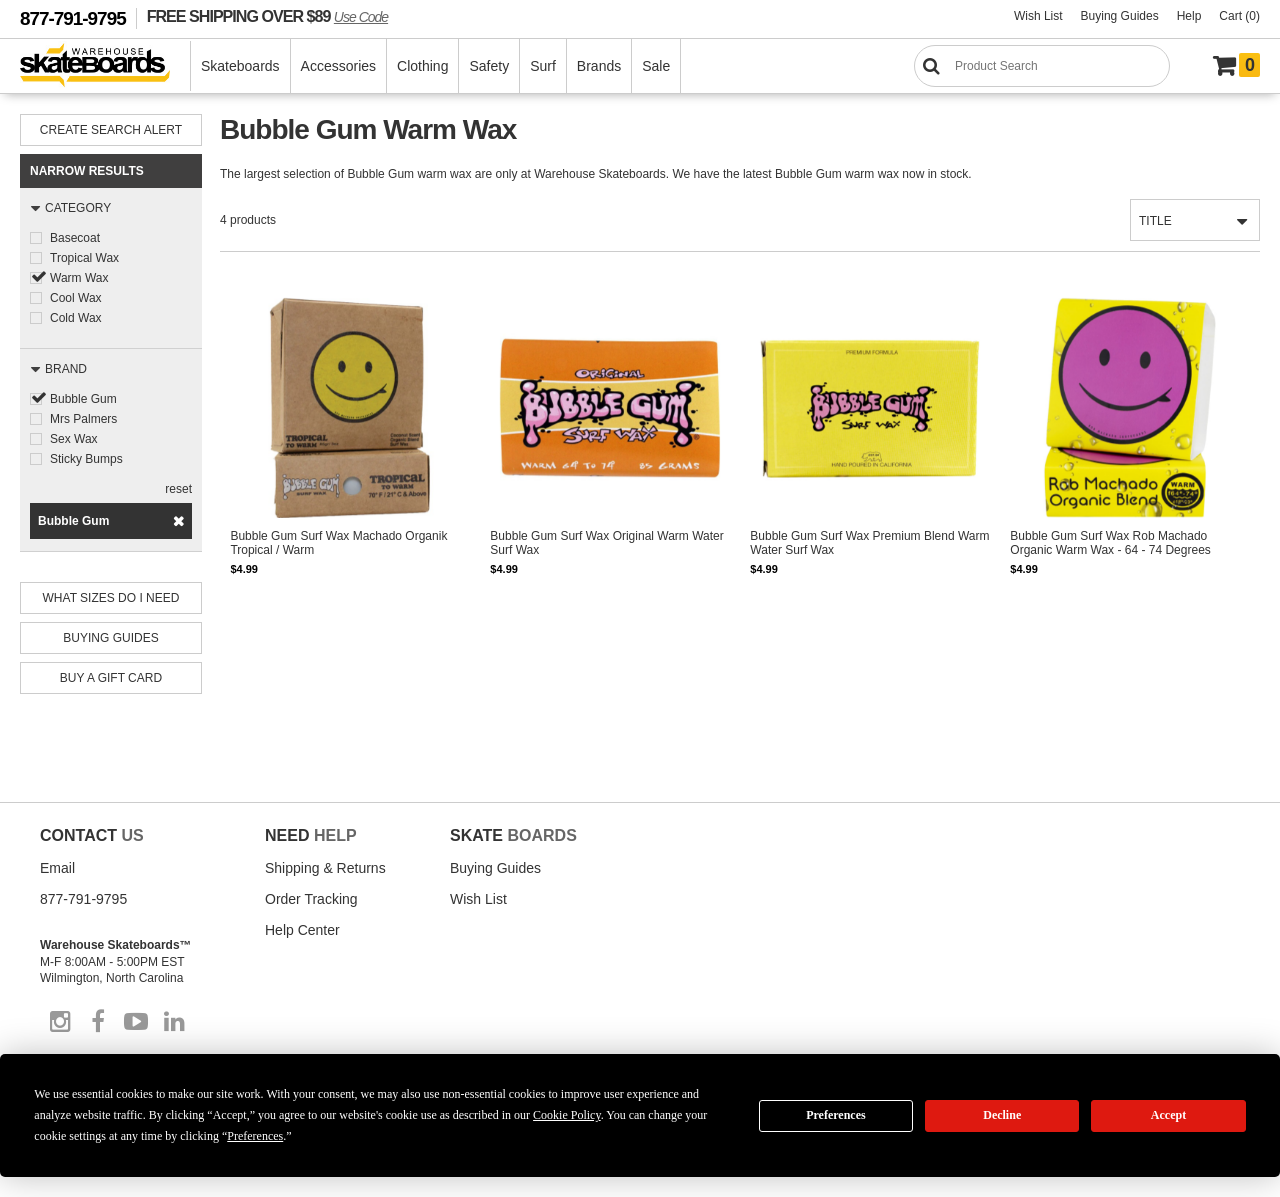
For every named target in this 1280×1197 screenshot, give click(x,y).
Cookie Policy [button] (567, 1115)
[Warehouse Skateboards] (105, 66)
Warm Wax (79, 278)
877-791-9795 (73, 18)
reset (178, 489)
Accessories (338, 66)
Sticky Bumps (86, 459)
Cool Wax (76, 298)
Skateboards (240, 66)
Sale (656, 66)
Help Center (302, 930)
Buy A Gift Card (111, 678)
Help (1189, 16)
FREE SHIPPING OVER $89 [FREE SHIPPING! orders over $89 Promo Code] (267, 16)
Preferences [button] (255, 1136)
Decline (1002, 1115)
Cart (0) (1239, 16)
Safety (489, 66)
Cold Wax (76, 318)
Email (57, 868)
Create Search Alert (111, 130)
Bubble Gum (83, 399)
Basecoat (75, 238)
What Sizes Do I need (111, 598)
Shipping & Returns (325, 868)
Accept (1168, 1115)
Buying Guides (1120, 16)
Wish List (1038, 16)
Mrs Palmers (83, 419)
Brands (599, 66)
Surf (543, 66)
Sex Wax (74, 439)
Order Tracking (311, 899)
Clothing (422, 66)
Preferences (836, 1115)
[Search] (1042, 66)
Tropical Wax (84, 258)
